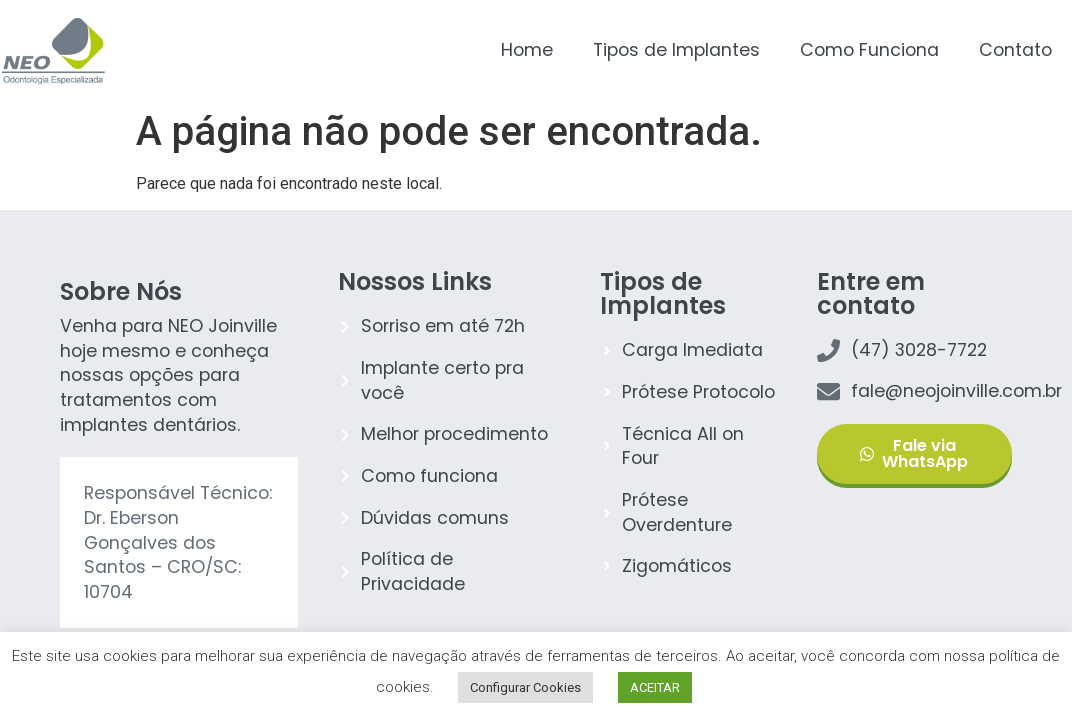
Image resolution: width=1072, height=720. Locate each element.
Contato (1015, 50)
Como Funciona (869, 50)
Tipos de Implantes (676, 50)
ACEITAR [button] (655, 687)
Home (527, 50)
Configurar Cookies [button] (525, 687)
